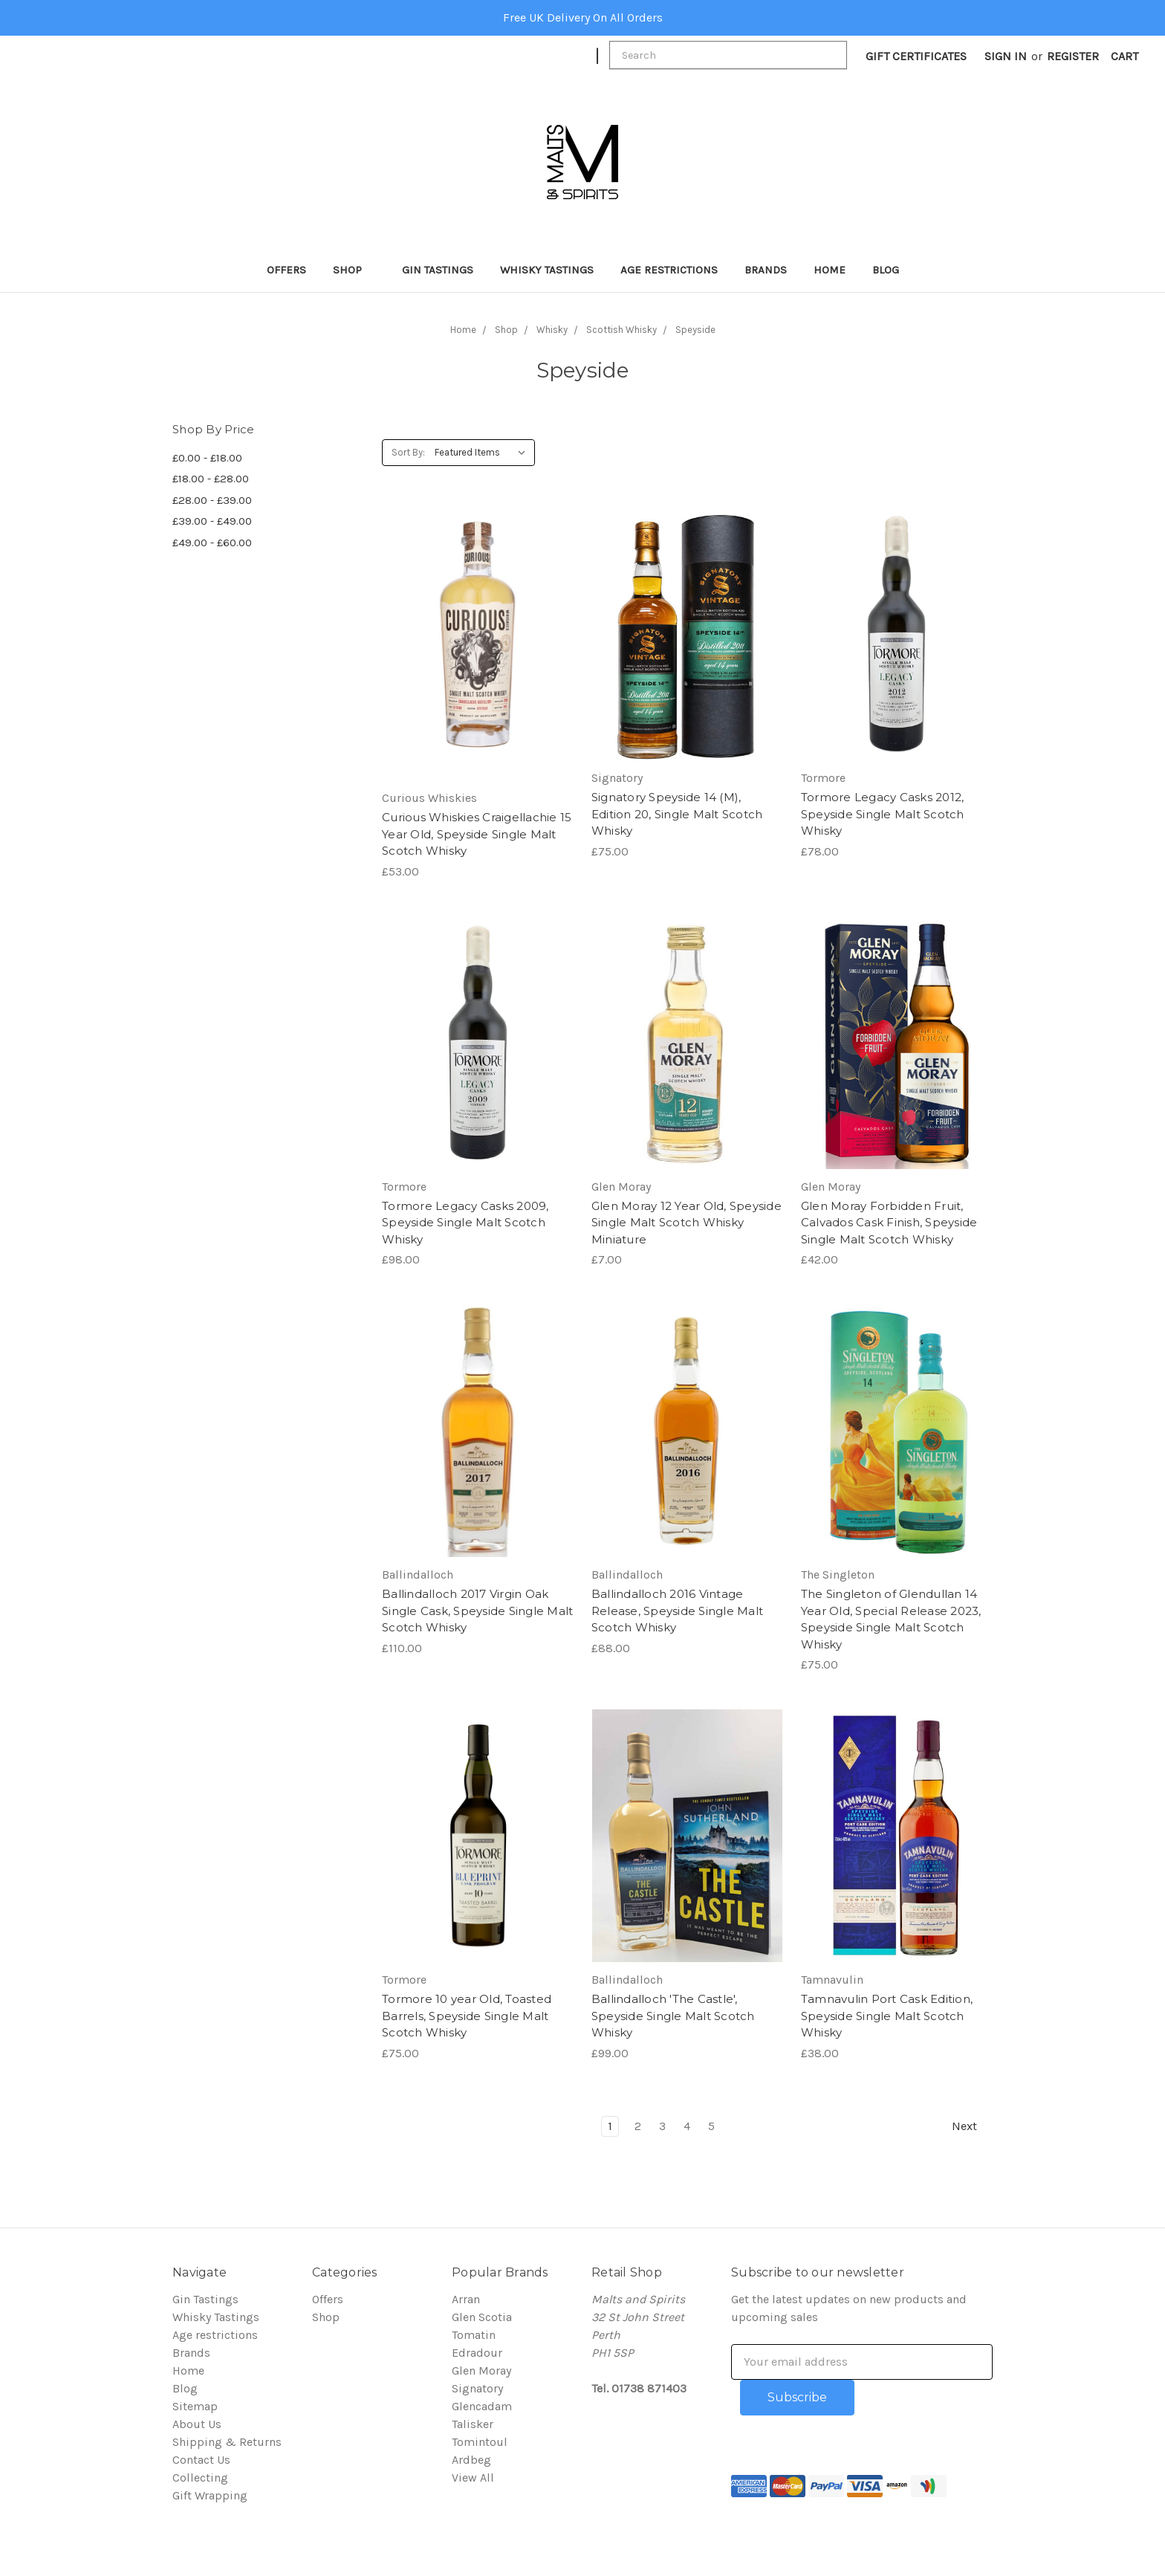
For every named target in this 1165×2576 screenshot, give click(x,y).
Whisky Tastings (547, 269)
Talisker (472, 2424)
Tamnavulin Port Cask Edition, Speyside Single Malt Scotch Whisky (887, 2015)
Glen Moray (481, 2370)
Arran (466, 2299)
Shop (354, 269)
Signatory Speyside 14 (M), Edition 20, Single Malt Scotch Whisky (677, 814)
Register (1073, 56)
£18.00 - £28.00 (210, 478)
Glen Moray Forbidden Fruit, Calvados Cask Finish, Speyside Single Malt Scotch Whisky (889, 1222)
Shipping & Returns (227, 2442)
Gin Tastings (437, 269)
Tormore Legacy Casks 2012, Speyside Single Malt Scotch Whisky (882, 814)
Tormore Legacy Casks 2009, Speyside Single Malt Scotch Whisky (465, 1222)
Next (972, 2126)
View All (473, 2477)
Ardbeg (471, 2460)
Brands (765, 269)
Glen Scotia (482, 2317)
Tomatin (474, 2335)
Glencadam (482, 2406)
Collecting (200, 2477)
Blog (885, 269)
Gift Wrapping (209, 2495)
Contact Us (201, 2460)
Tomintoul (479, 2442)
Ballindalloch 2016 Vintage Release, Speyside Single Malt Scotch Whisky (677, 1610)
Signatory (477, 2388)
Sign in (1005, 56)
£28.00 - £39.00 (212, 500)
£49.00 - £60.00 (212, 542)
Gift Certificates (916, 56)
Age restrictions (669, 269)
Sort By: (408, 452)
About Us (196, 2424)
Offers (286, 269)
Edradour (477, 2353)
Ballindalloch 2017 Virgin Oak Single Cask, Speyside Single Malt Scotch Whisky (477, 1610)
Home (830, 269)
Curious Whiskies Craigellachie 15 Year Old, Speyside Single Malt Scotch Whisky (476, 834)
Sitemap (195, 2406)
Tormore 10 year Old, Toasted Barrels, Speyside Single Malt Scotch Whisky (466, 2015)
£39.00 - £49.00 (212, 521)
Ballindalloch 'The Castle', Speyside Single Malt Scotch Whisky (673, 2015)
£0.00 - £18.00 (207, 458)
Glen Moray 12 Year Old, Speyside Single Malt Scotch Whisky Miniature (686, 1222)
